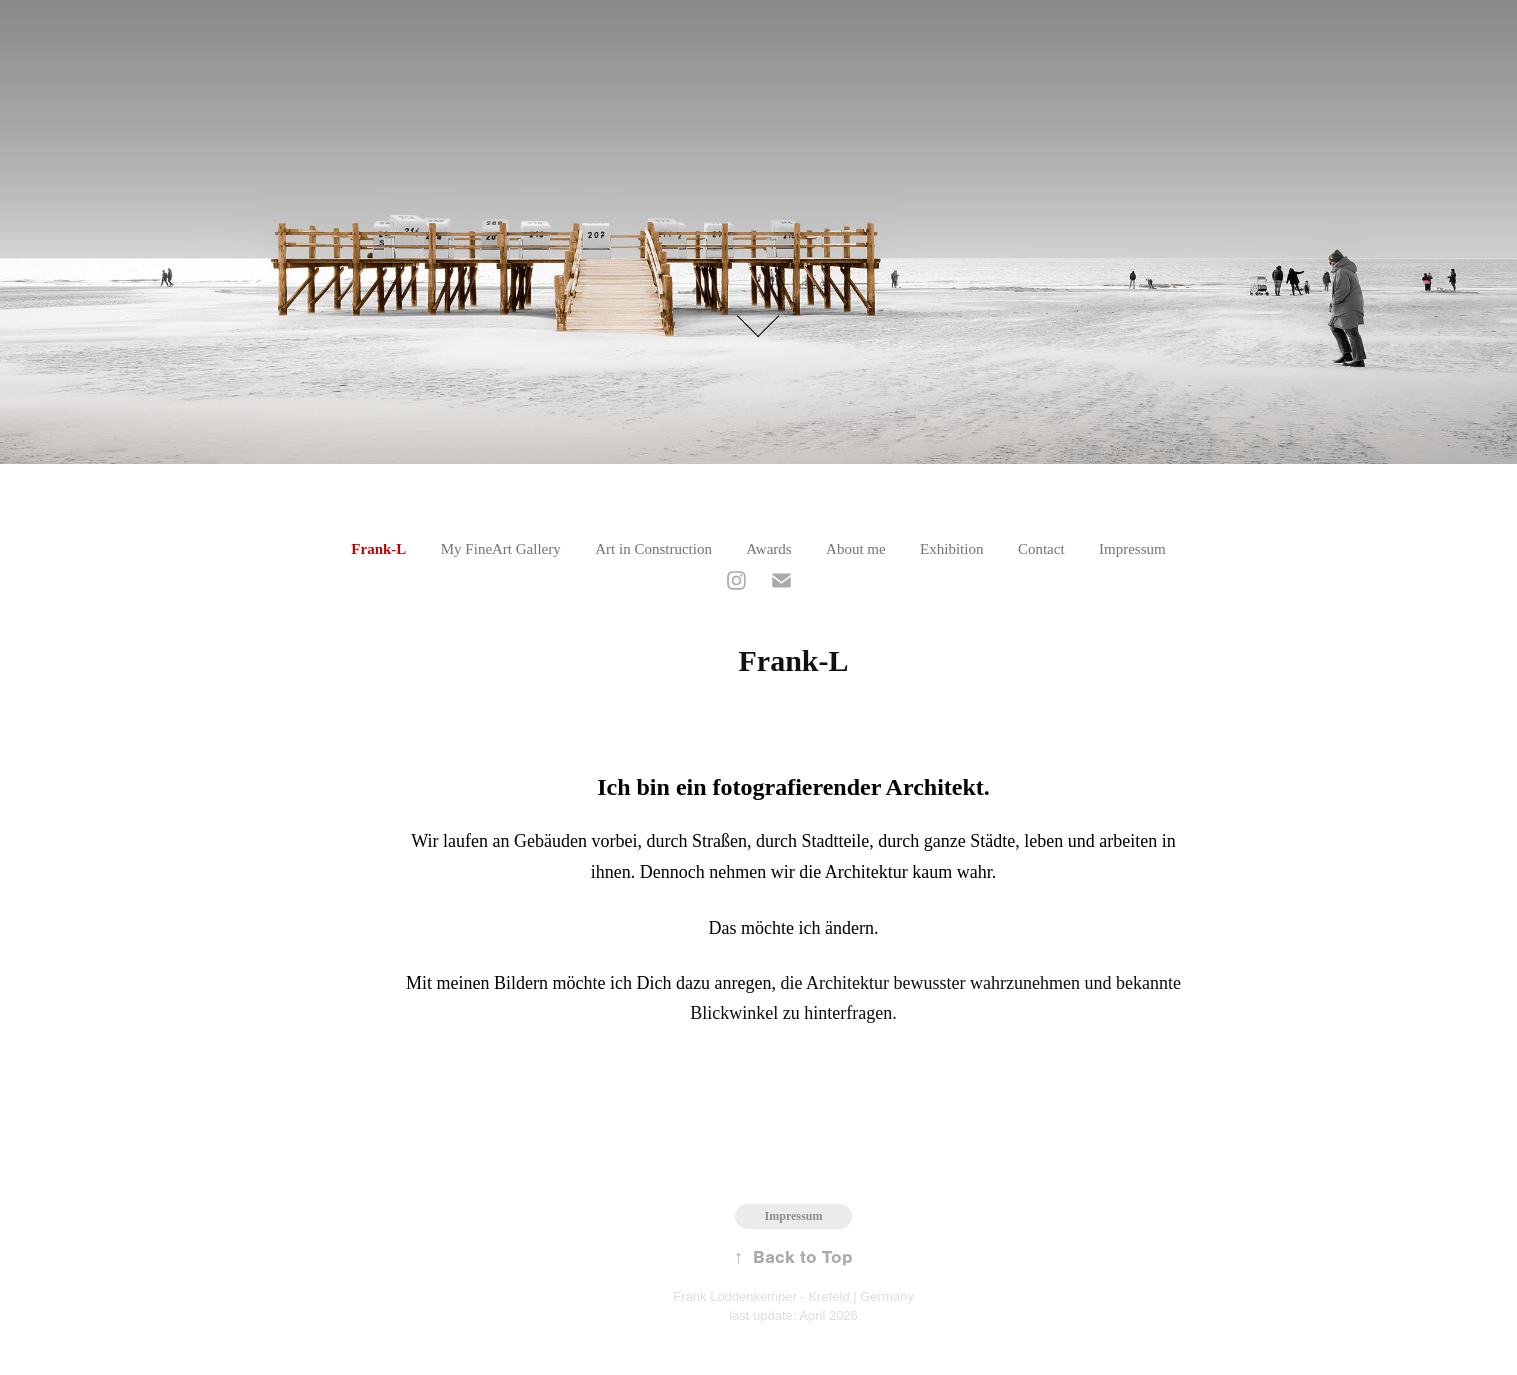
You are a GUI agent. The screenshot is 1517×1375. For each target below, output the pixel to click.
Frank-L (378, 549)
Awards (768, 549)
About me (856, 549)
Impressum (1132, 549)
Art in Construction (653, 549)
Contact (1041, 549)
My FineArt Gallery (501, 549)
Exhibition (951, 549)
